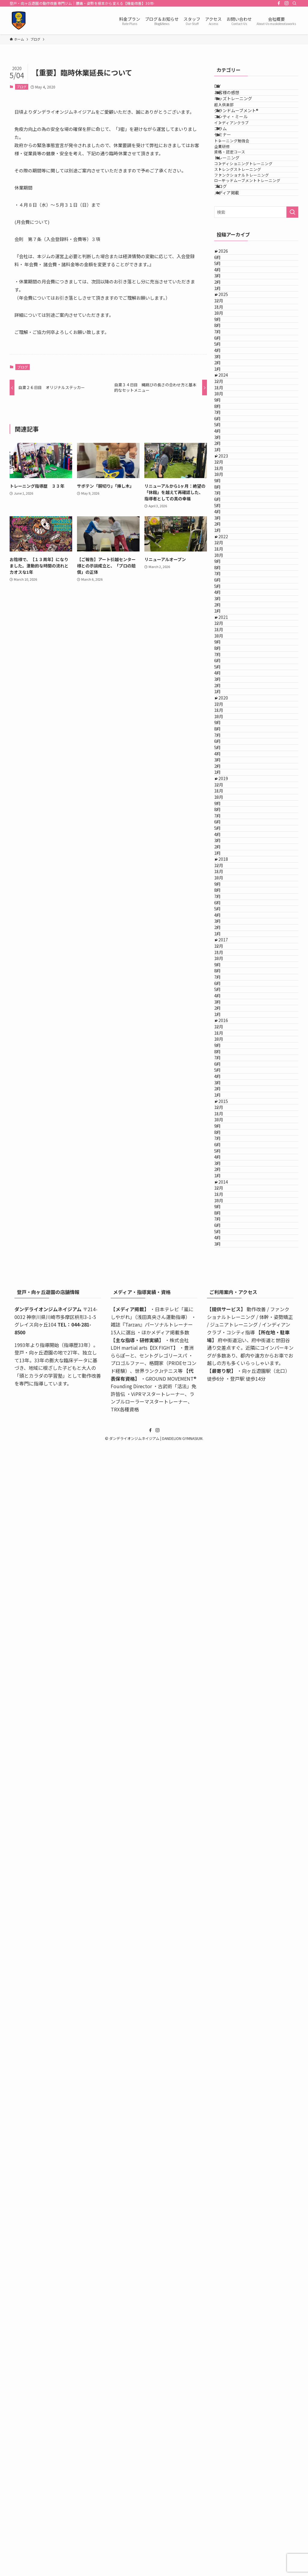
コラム (228, 174)
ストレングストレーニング (247, 256)
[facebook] (279, 3)
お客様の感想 (234, 102)
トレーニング (234, 233)
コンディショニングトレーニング (253, 245)
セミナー (230, 187)
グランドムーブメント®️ (244, 138)
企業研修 (231, 210)
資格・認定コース (239, 221)
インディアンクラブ (241, 162)
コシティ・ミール (238, 151)
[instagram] (287, 3)
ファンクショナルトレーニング (251, 268)
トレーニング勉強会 (241, 199)
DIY (225, 89)
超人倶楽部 (233, 126)
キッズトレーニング (241, 114)
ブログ (21, 86)
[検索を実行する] (292, 326)
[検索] (294, 3)
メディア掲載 (234, 304)
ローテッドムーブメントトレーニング (259, 279)
